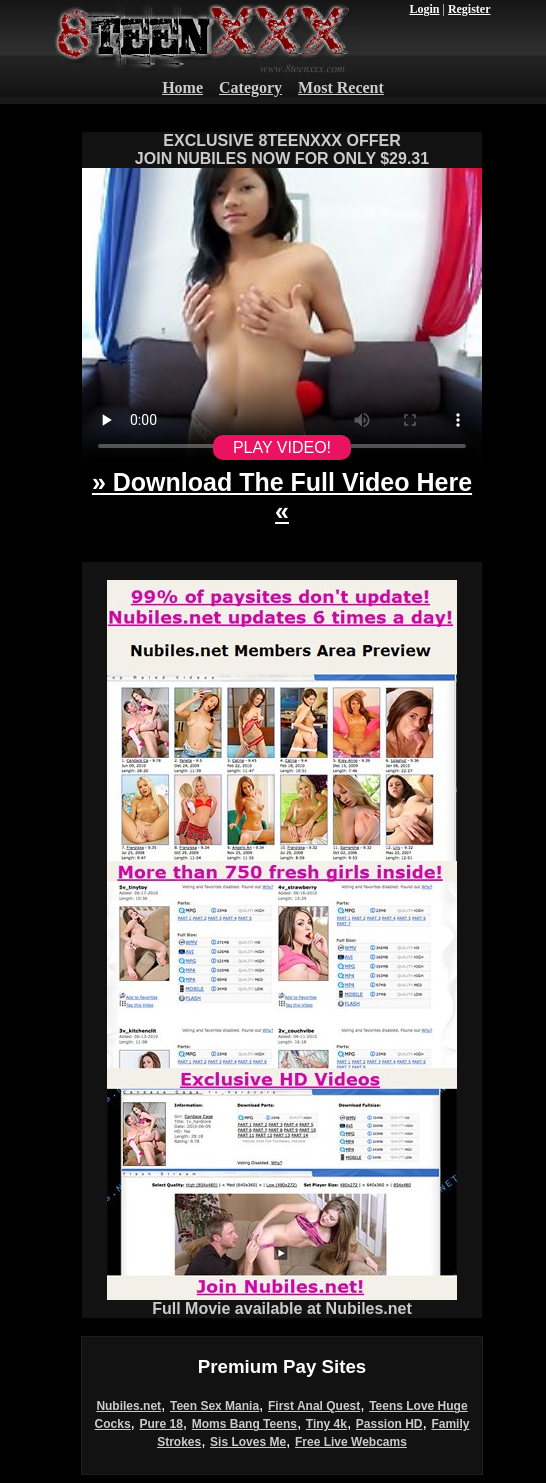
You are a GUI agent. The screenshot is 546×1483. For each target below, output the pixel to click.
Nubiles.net (128, 1406)
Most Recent (341, 87)
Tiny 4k (326, 1424)
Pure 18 (161, 1424)
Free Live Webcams (351, 1442)
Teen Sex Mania (214, 1406)
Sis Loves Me (248, 1442)
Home (182, 87)
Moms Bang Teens (244, 1424)
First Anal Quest (314, 1406)
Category (250, 87)
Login (424, 9)
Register (469, 9)
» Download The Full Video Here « (282, 496)
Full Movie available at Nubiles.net (282, 1301)
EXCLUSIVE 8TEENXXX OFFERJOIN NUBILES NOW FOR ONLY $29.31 (282, 149)
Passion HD (389, 1424)
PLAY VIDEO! (282, 447)
